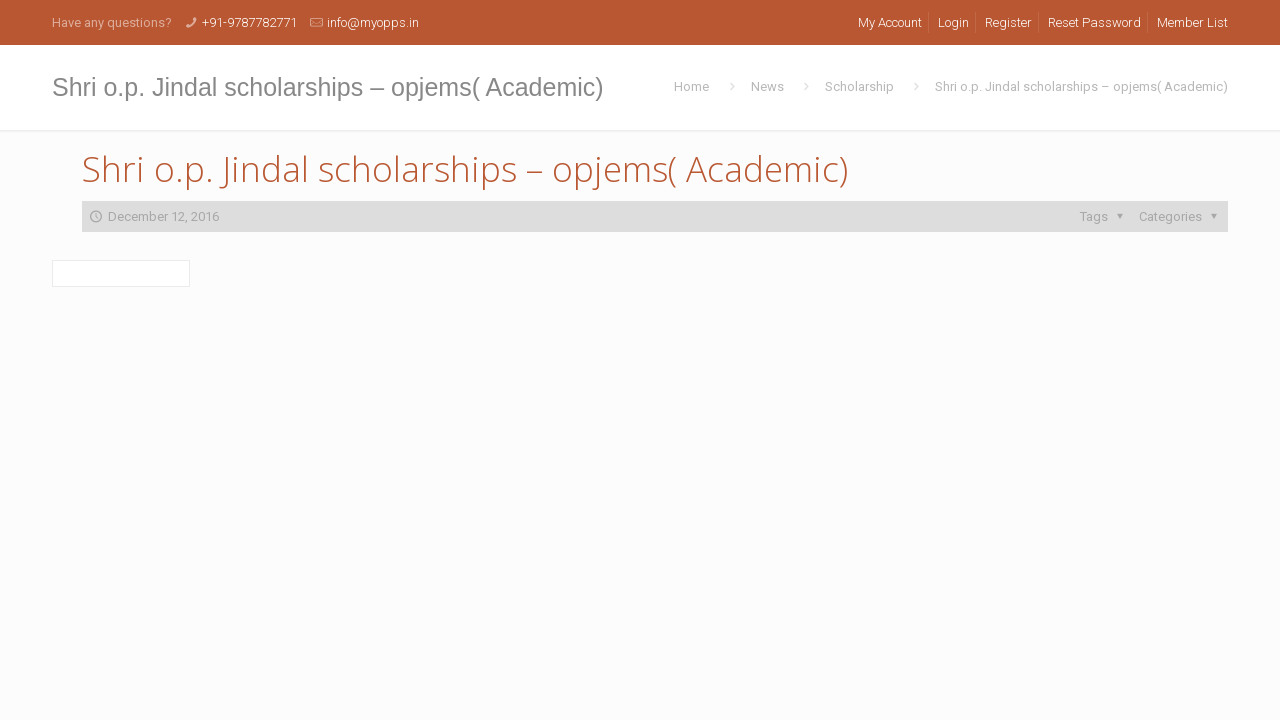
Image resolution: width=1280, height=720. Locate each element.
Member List (1192, 22)
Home (691, 86)
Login (953, 22)
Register (1008, 22)
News (767, 86)
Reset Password (1094, 22)
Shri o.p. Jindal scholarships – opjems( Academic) (1081, 86)
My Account (890, 22)
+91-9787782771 (249, 22)
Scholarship (859, 86)
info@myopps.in (373, 22)
